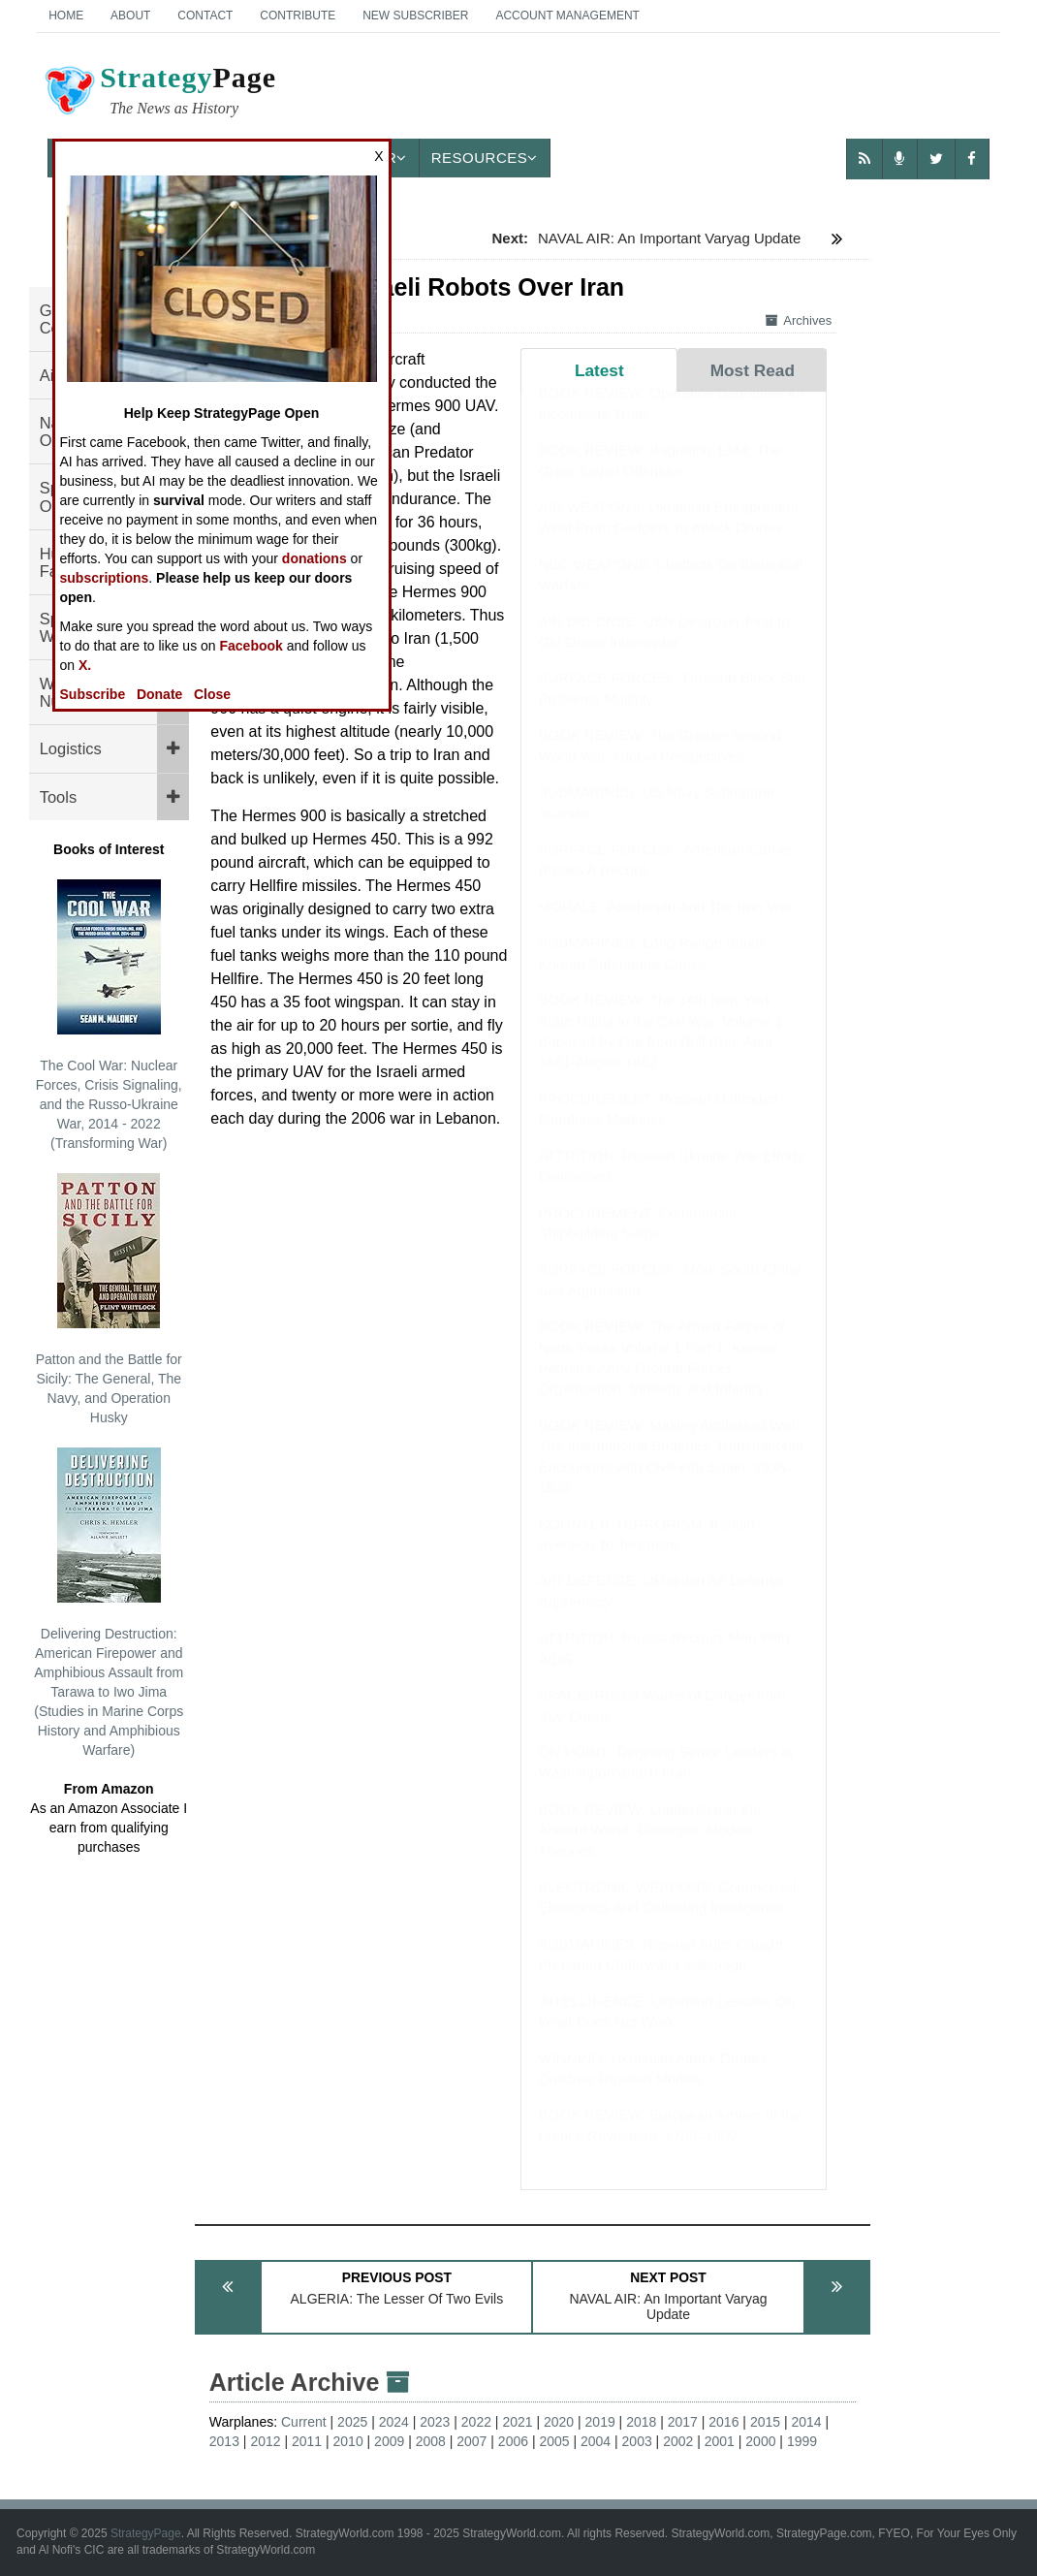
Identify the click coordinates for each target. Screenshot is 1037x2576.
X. (85, 665)
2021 (517, 2422)
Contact (205, 15)
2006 (513, 2441)
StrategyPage (145, 2533)
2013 (224, 2441)
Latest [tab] (599, 370)
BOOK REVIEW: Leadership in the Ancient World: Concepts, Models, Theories (650, 1849)
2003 (637, 2441)
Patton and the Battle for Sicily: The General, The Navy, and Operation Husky (109, 1299)
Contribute (297, 15)
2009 (389, 2441)
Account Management (567, 15)
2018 (641, 2422)
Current (304, 2422)
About (130, 15)
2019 (600, 2422)
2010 (348, 2441)
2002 (678, 2441)
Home (65, 15)
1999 (802, 2441)
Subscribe (93, 694)
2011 (307, 2441)
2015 (765, 2422)
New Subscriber (415, 15)
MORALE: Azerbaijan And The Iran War (666, 925)
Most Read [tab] (752, 370)
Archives (799, 320)
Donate (159, 694)
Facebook (251, 645)
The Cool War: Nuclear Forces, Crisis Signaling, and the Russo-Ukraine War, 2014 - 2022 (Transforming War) (109, 1015)
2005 (554, 2441)
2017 (683, 2422)
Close (212, 694)
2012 (265, 2441)
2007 (471, 2441)
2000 (760, 2441)
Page (159, 93)
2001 (720, 2441)
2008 (431, 2441)
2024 (394, 2422)
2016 (723, 2422)
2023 (435, 2422)
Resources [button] (484, 157)
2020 (559, 2422)
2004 (596, 2441)
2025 (352, 2422)
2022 (476, 2422)
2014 (806, 2422)
